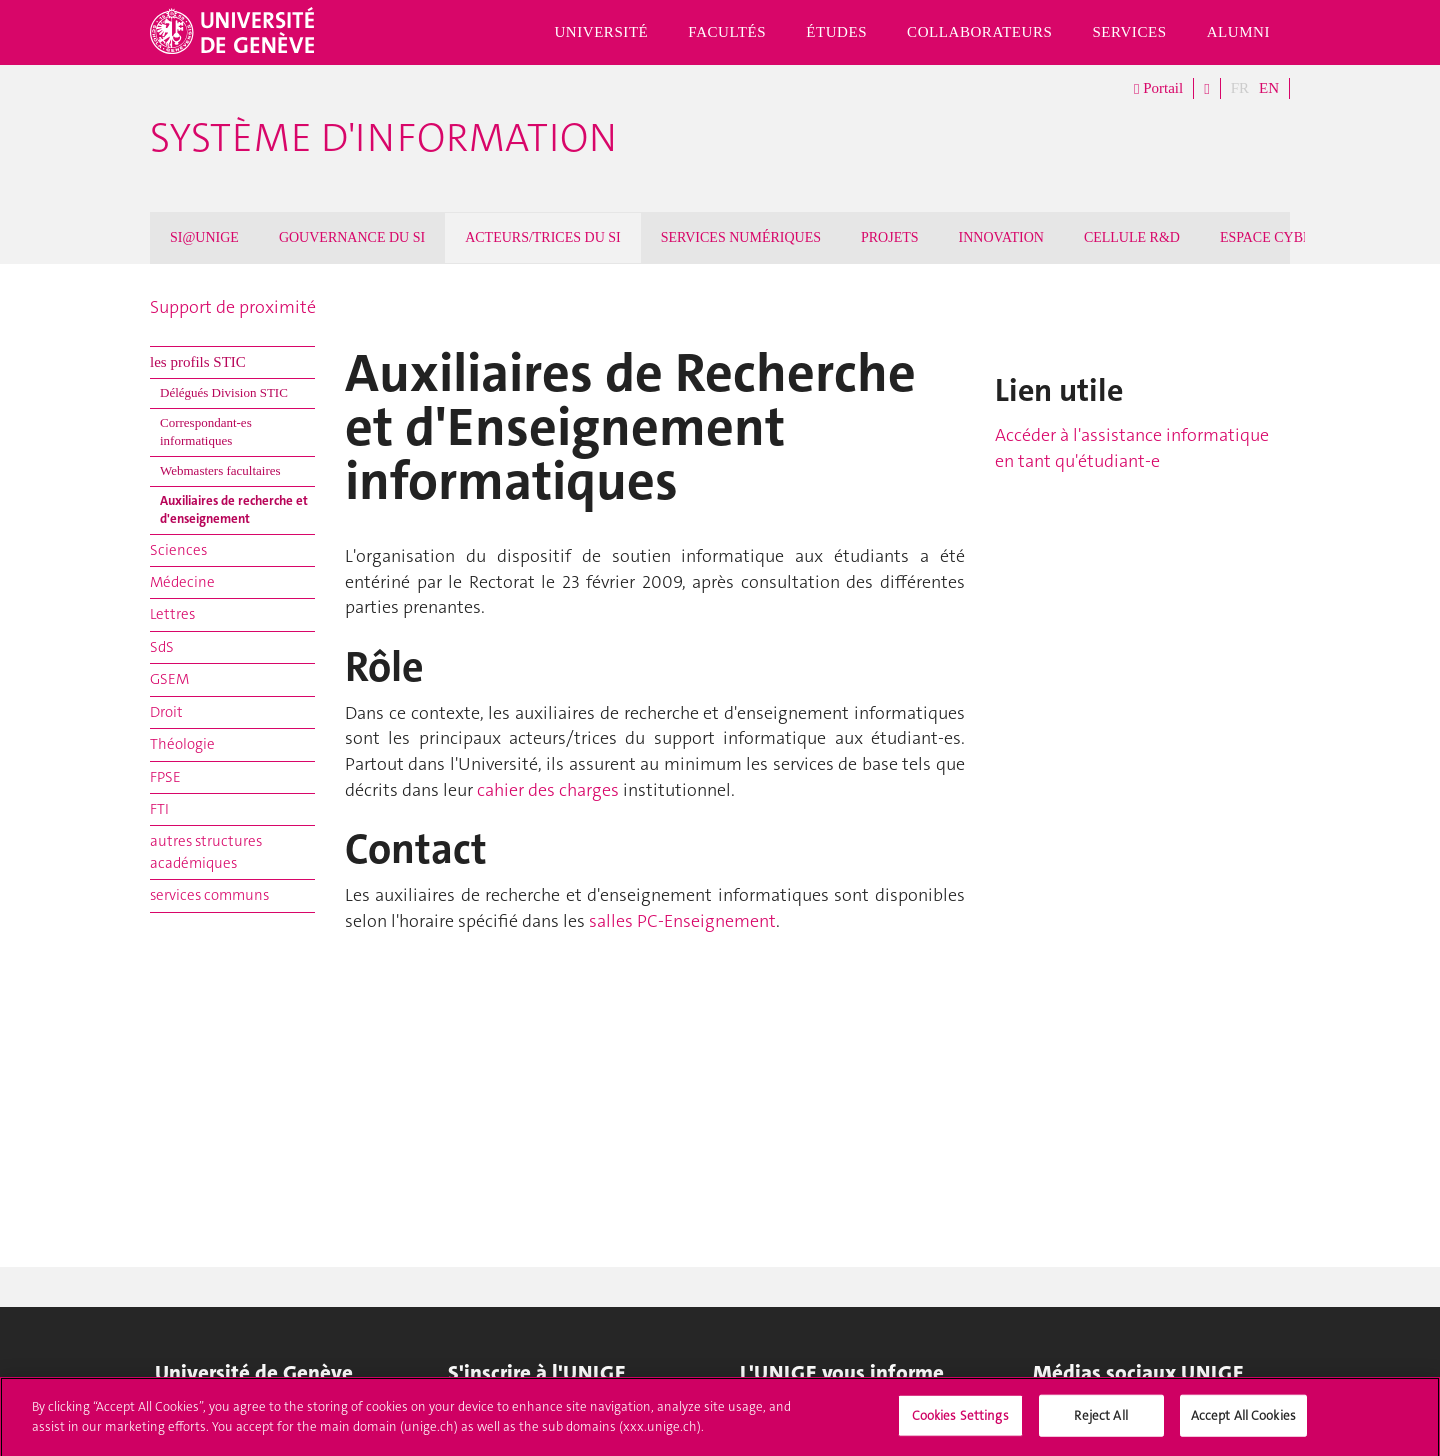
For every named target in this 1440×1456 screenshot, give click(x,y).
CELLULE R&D (1132, 237)
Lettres (172, 614)
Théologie (182, 744)
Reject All (1100, 1422)
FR (1240, 88)
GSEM (169, 679)
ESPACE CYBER (1270, 237)
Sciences (178, 550)
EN (1269, 88)
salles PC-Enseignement (682, 921)
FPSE (165, 777)
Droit (166, 712)
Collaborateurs (979, 32)
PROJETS (890, 237)
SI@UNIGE (204, 237)
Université (601, 32)
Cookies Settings (960, 1422)
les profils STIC (198, 362)
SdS (162, 647)
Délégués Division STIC (224, 392)
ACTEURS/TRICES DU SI (543, 237)
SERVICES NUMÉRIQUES (741, 237)
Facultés (727, 32)
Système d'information (383, 138)
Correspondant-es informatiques (206, 432)
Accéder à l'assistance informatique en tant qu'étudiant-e (1132, 448)
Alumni (1238, 32)
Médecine (182, 582)
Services (1129, 32)
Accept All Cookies (1243, 1422)
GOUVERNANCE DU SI (352, 237)
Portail (1158, 89)
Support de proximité (233, 307)
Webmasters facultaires (220, 470)
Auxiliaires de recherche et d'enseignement (234, 510)
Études (836, 32)
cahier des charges (548, 790)
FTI (159, 809)
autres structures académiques (206, 851)
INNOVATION (1001, 237)
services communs (209, 895)
